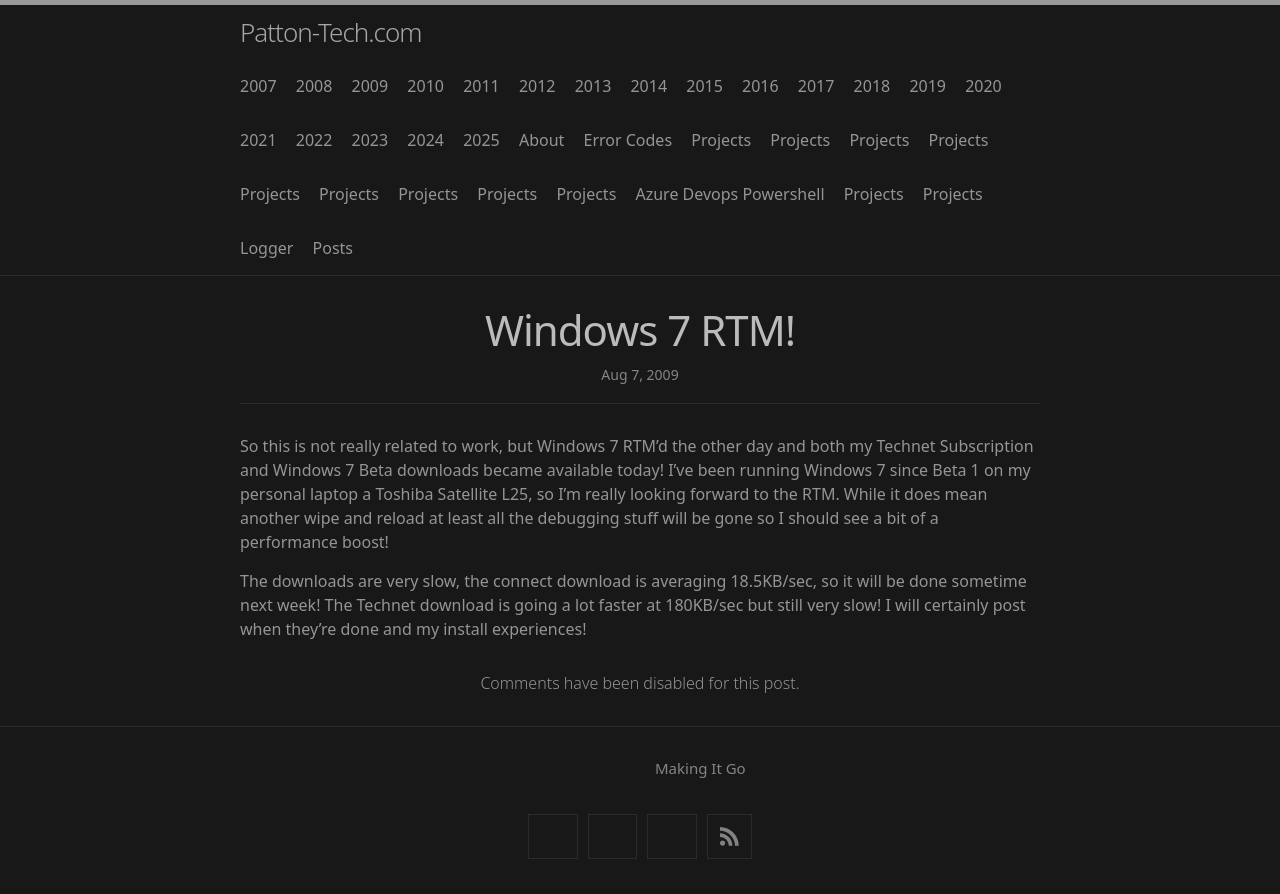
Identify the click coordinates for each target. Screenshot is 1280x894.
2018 (872, 86)
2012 (537, 86)
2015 (704, 86)
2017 (816, 86)
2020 (983, 86)
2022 (314, 140)
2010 (425, 86)
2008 (314, 86)
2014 (648, 86)
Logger (266, 248)
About (541, 140)
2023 (370, 140)
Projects (721, 140)
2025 (481, 140)
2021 (258, 140)
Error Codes (628, 140)
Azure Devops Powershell (729, 194)
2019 (927, 86)
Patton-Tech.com (331, 32)
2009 (370, 86)
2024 (425, 140)
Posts (333, 248)
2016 (760, 86)
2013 (593, 86)
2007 (258, 86)
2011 (481, 86)
